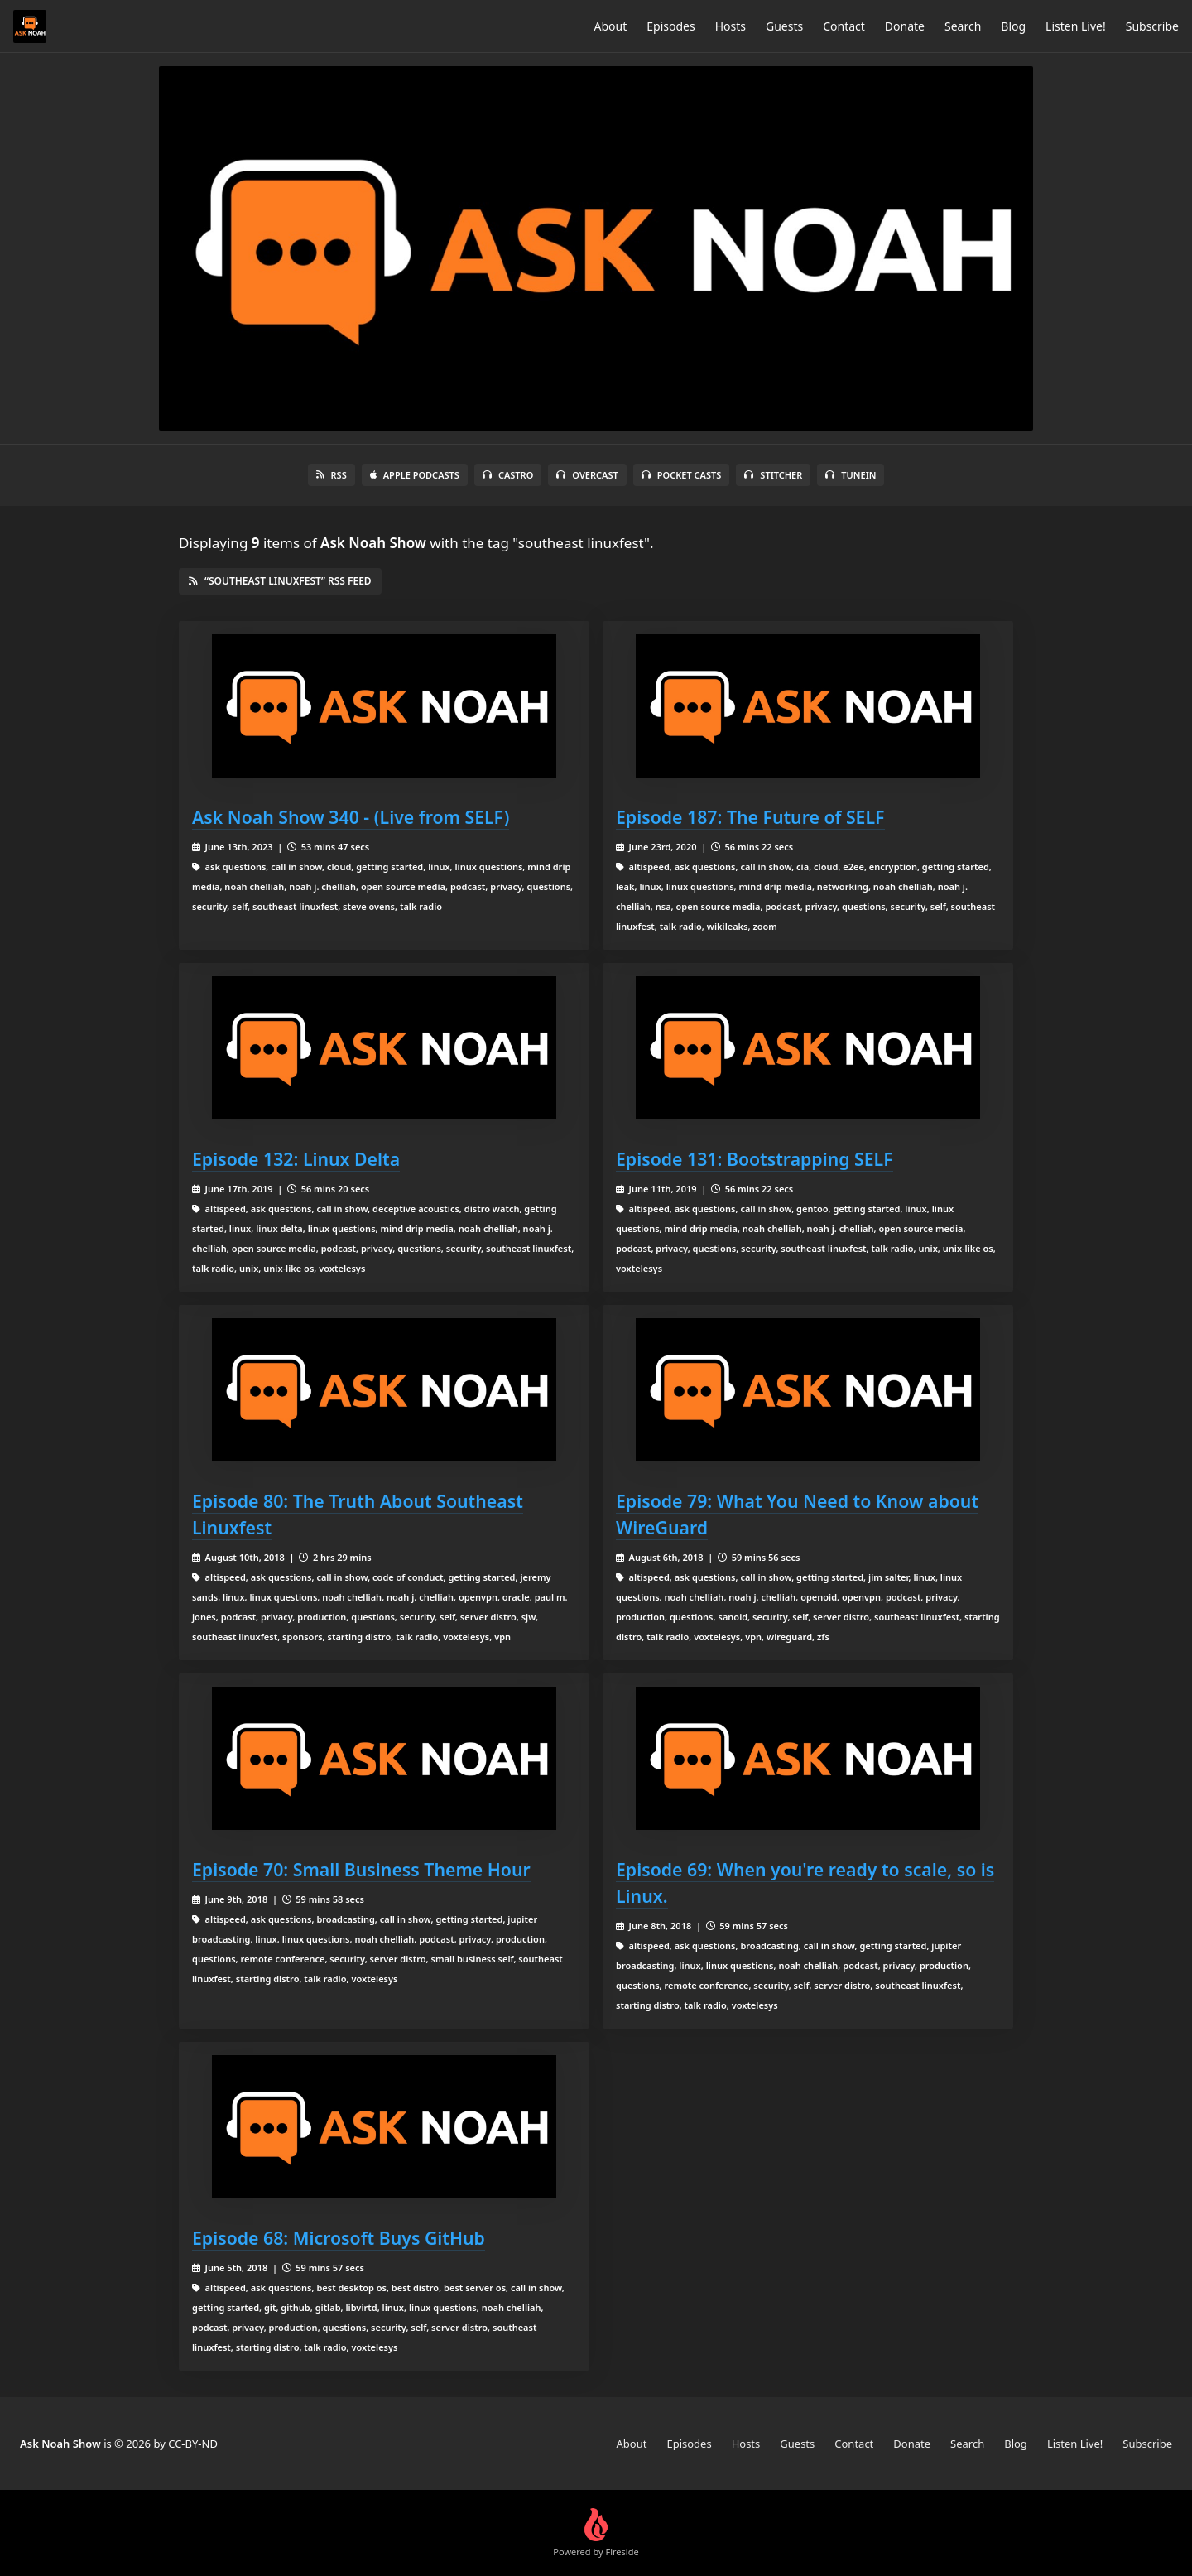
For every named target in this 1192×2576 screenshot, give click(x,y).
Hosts (730, 26)
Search (962, 26)
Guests (784, 26)
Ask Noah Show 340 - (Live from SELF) (350, 817)
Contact (844, 26)
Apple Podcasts (414, 475)
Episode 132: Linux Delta (296, 1159)
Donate (905, 26)
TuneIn (850, 475)
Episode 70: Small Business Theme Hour (361, 1869)
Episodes (670, 26)
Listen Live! (1075, 26)
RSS (331, 475)
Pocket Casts (682, 475)
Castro (508, 475)
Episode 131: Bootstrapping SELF (754, 1159)
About (610, 26)
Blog (1013, 26)
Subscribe (1152, 26)
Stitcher (773, 475)
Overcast (587, 475)
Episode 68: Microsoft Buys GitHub (338, 2238)
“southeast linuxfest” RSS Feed (280, 581)
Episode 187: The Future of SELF (750, 817)
